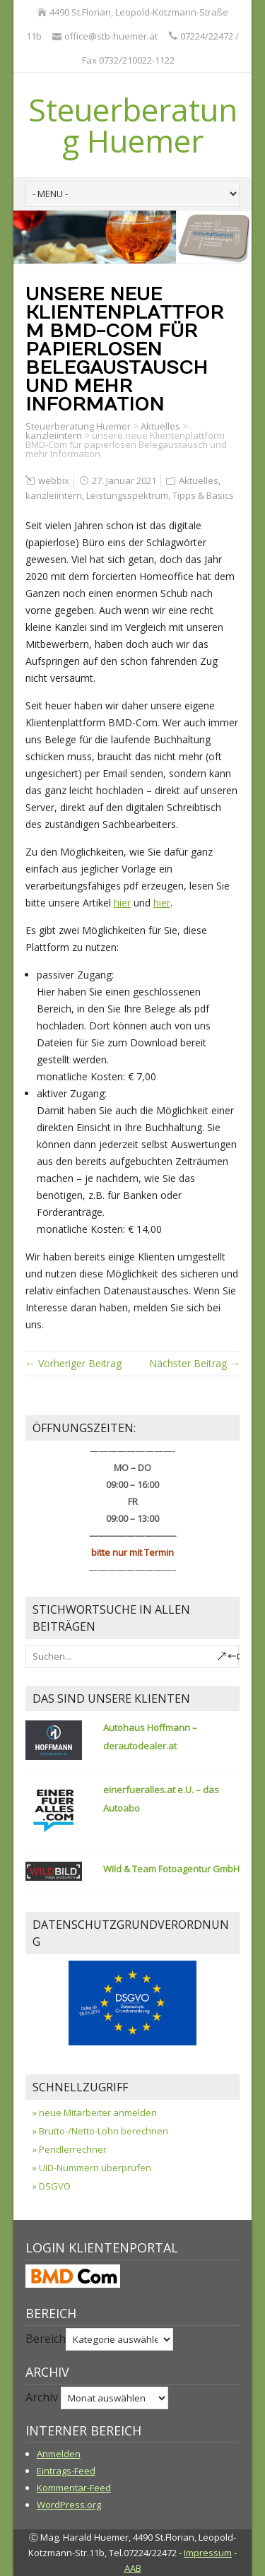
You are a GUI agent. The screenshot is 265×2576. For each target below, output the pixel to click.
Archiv (41, 2397)
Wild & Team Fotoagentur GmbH (171, 1868)
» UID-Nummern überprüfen (92, 2167)
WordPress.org (69, 2504)
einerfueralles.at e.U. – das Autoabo (161, 1798)
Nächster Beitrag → (194, 1363)
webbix (53, 480)
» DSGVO (52, 2186)
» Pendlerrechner (70, 2149)
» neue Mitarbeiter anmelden (95, 2112)
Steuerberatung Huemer (132, 125)
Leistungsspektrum (127, 495)
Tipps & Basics (203, 495)
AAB (132, 2568)
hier (122, 902)
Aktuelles (160, 426)
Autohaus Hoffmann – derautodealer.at (150, 1736)
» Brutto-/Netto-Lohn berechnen (100, 2131)
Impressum (208, 2552)
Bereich (45, 2338)
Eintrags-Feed (66, 2470)
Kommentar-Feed (74, 2487)
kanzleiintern (53, 435)
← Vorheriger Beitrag (73, 1363)
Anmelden (59, 2453)
